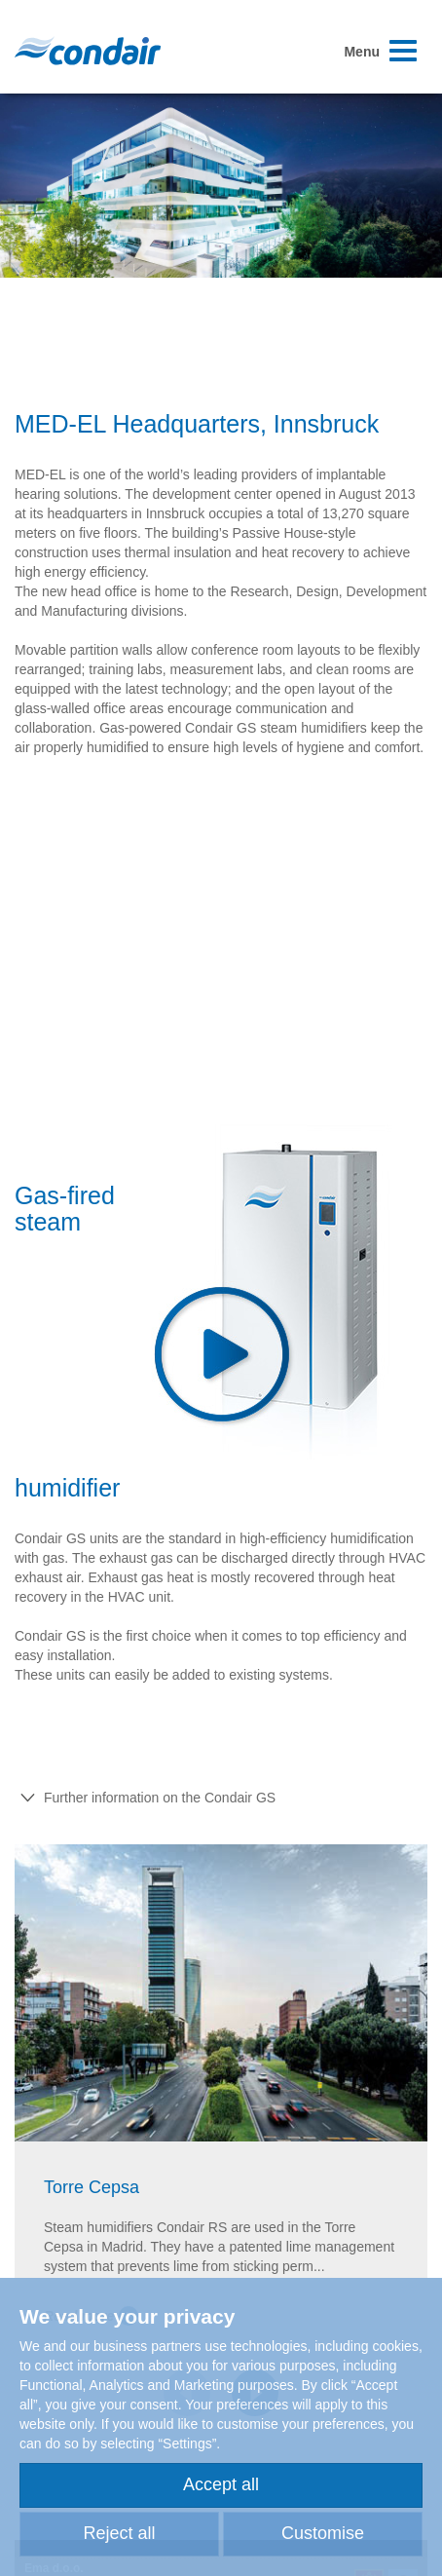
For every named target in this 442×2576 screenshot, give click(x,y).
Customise (322, 2533)
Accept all (221, 2484)
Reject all (119, 2533)
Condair (88, 50)
